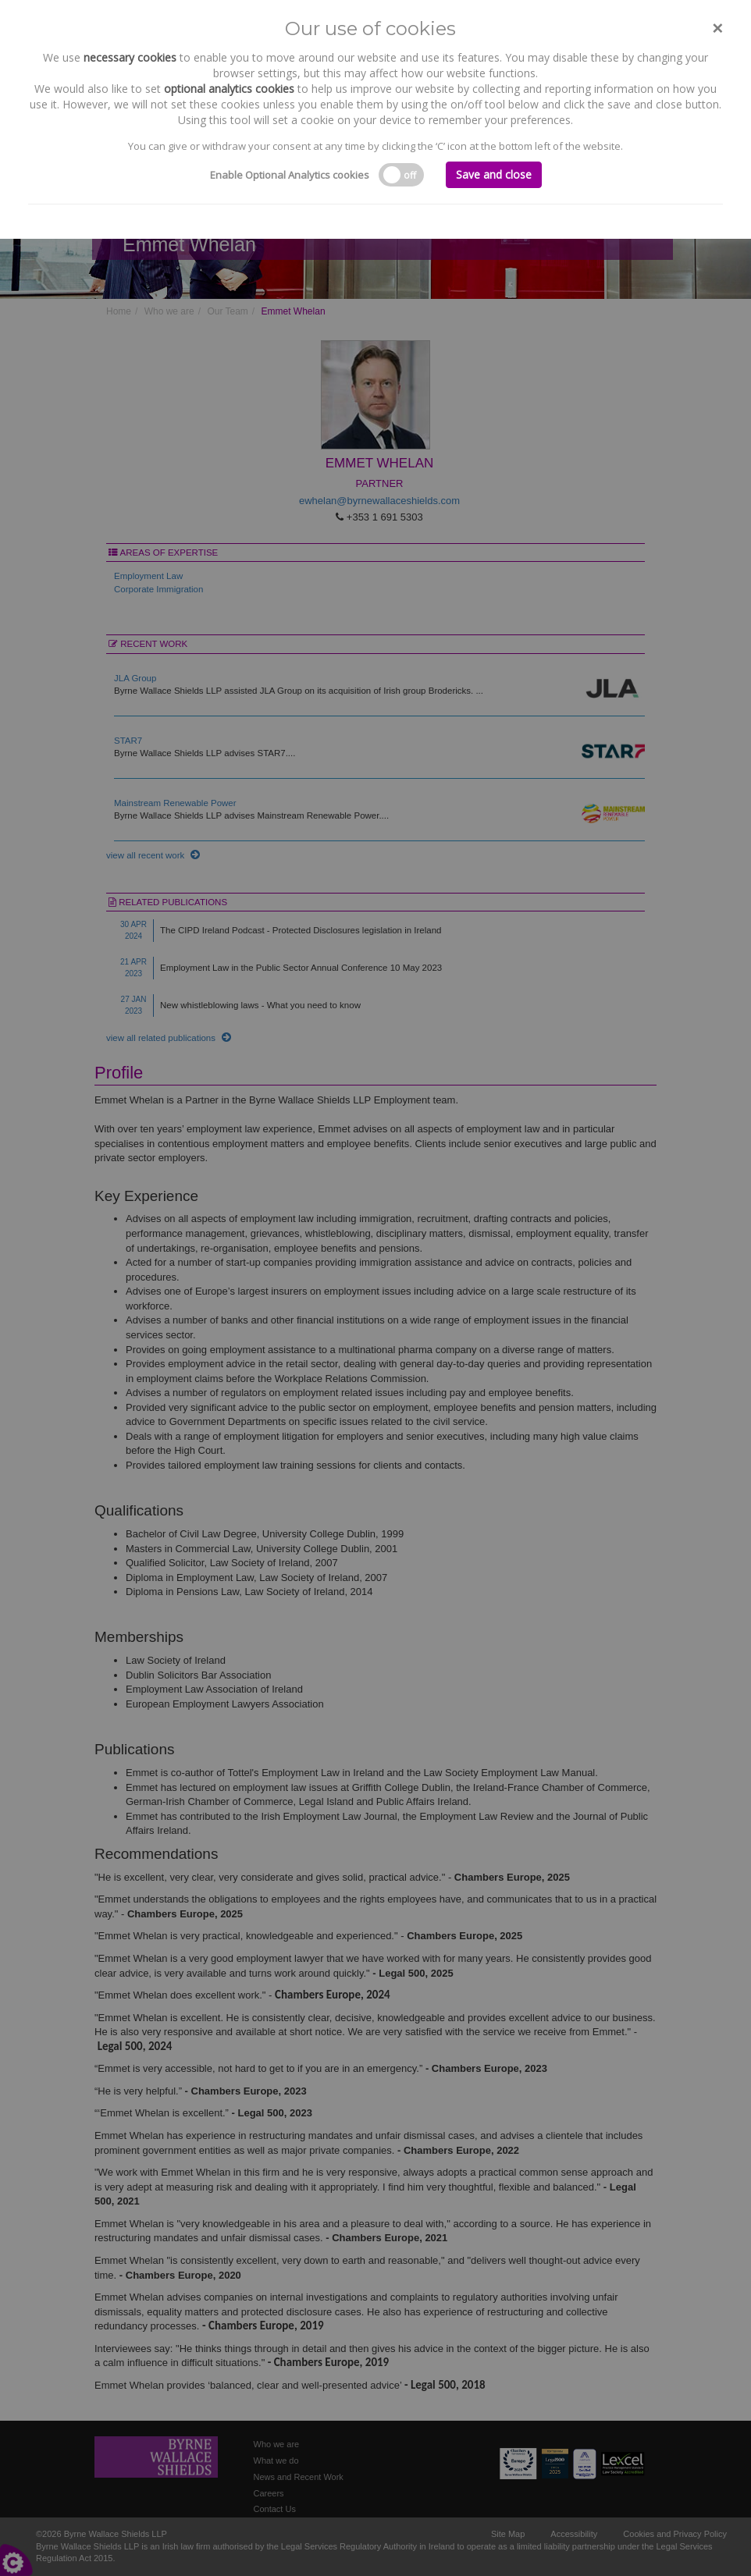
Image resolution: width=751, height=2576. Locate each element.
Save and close (494, 174)
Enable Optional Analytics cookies (289, 175)
